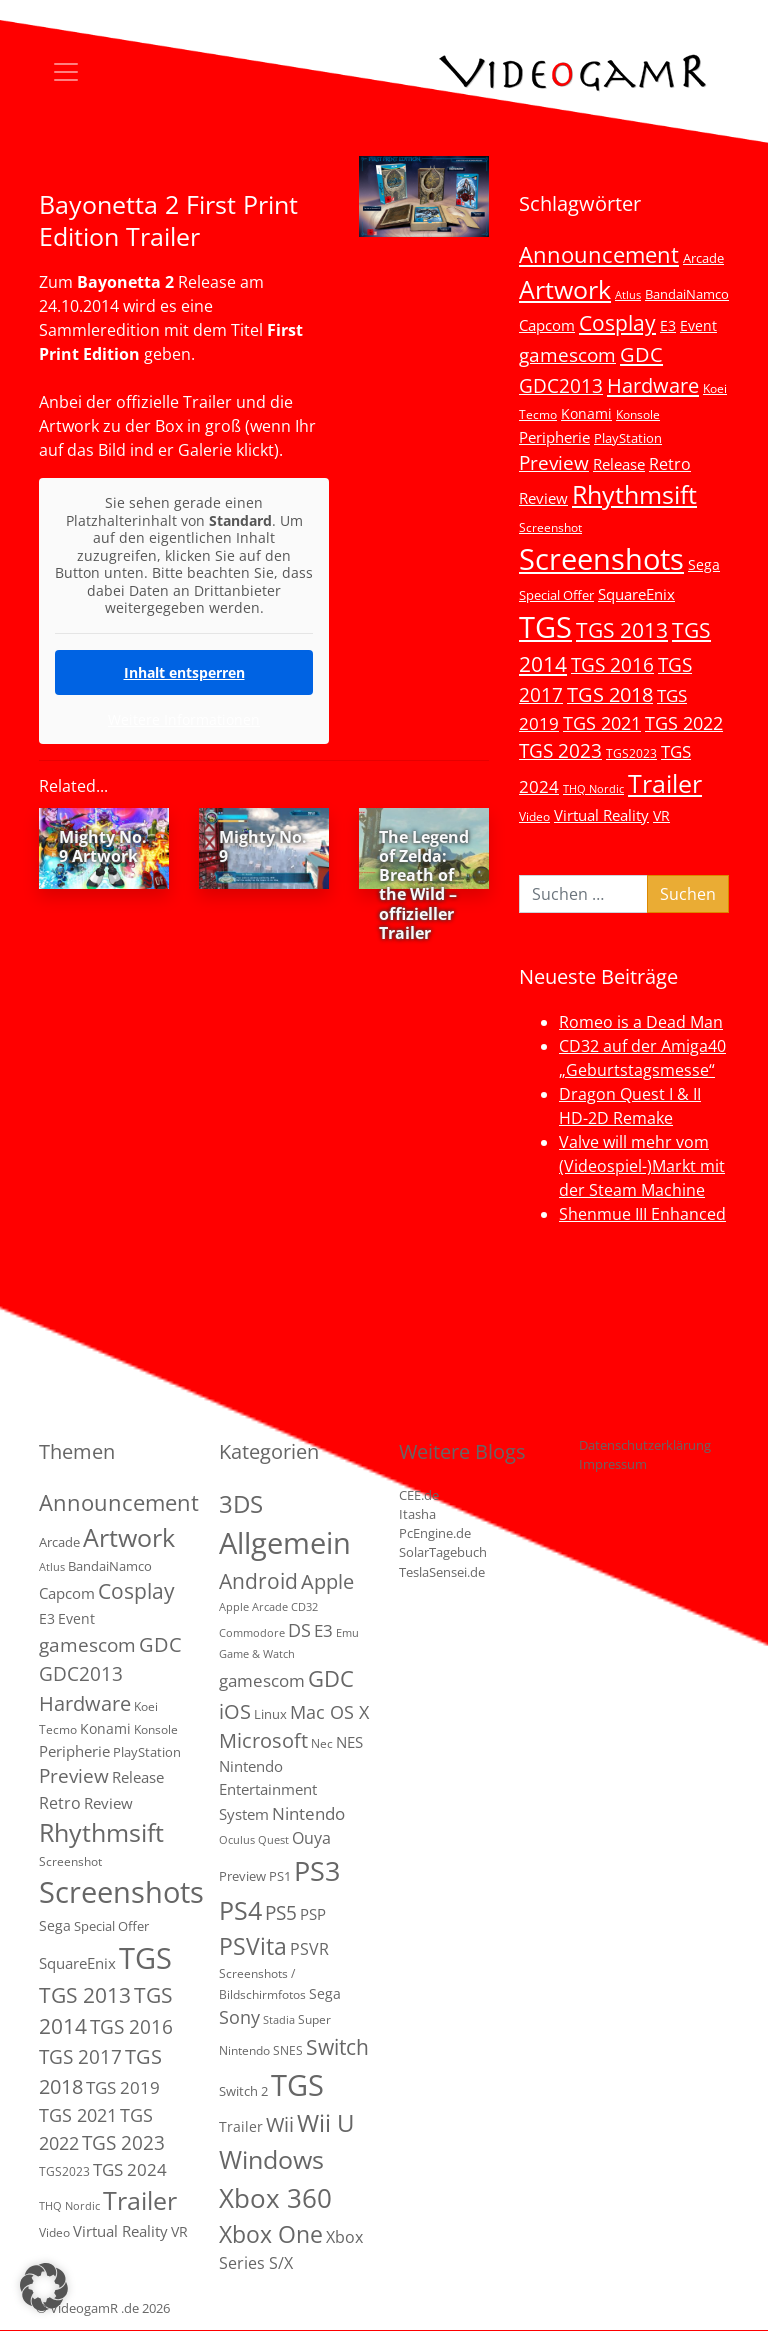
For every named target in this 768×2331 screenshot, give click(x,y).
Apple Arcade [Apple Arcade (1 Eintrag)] (253, 1607)
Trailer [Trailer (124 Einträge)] (665, 783)
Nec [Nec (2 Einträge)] (322, 1743)
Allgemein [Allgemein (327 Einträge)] (285, 1543)
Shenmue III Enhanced (642, 1214)
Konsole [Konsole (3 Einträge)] (638, 414)
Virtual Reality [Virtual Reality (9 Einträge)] (601, 815)
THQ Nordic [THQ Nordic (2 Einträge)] (593, 789)
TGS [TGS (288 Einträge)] (297, 2084)
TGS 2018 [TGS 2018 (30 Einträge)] (610, 694)
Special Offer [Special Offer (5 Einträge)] (556, 595)
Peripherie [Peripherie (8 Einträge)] (554, 437)
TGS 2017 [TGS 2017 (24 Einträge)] (80, 2057)
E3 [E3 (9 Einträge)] (323, 1630)
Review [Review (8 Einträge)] (543, 498)
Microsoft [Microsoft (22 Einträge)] (263, 1740)
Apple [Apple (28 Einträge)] (327, 1581)
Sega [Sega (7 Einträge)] (704, 564)
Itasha (417, 1514)
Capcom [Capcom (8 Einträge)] (547, 325)
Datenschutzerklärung (645, 1445)
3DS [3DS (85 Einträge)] (241, 1503)
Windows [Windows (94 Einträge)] (271, 2159)
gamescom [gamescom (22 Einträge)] (567, 354)
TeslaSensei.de (442, 1572)
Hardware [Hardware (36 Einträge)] (653, 385)
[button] (44, 2287)
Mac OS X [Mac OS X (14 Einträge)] (329, 1712)
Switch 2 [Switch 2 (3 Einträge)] (243, 2091)
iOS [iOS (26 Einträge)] (235, 1711)
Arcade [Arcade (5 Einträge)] (703, 258)
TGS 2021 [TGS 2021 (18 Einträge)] (602, 723)
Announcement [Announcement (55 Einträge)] (599, 254)
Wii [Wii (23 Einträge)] (280, 2124)
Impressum (613, 1464)
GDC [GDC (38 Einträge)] (331, 1678)
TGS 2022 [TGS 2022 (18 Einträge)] (684, 723)
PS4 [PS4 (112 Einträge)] (240, 1910)
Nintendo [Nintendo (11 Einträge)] (308, 1813)
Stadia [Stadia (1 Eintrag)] (279, 2020)
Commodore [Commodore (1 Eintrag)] (252, 1633)
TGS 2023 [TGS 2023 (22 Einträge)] (560, 750)
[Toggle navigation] (66, 72)
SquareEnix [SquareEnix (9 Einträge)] (636, 594)
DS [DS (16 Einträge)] (299, 1629)
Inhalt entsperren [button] (184, 671)
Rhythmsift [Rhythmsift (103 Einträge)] (634, 494)
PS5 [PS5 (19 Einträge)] (281, 1913)
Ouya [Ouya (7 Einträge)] (311, 1838)
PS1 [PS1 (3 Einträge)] (280, 1876)
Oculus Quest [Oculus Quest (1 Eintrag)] (254, 1840)
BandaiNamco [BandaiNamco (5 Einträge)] (687, 294)
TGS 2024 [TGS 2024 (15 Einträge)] (130, 2169)
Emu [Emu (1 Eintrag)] (347, 1633)
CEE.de (419, 1495)
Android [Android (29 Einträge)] (258, 1581)
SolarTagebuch (443, 1552)
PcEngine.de (435, 1533)
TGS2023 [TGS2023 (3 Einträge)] (631, 753)
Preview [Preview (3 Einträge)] (242, 1876)
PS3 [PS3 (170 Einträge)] (317, 1870)
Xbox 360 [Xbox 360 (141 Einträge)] (275, 2198)
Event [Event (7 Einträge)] (698, 325)
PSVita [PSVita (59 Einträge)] (253, 1946)
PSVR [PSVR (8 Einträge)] (309, 1949)
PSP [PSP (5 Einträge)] (313, 1914)
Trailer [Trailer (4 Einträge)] (241, 2126)
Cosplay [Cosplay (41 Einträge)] (617, 323)
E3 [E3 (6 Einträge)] (668, 325)
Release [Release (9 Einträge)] (619, 464)
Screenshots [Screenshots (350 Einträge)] (601, 559)
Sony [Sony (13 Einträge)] (239, 2017)
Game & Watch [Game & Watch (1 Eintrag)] (257, 1654)
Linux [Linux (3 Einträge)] (270, 1714)
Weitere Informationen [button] (184, 719)
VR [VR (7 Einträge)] (661, 815)
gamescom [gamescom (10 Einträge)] (262, 1680)
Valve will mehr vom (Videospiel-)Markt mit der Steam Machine (642, 1166)
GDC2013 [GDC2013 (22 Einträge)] (561, 385)
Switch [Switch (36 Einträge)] (337, 2046)
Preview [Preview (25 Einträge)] (554, 463)
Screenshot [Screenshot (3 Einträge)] (550, 527)
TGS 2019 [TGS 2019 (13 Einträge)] (123, 2087)
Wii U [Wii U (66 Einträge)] (326, 2123)
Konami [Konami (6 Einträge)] (586, 413)
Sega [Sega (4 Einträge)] (325, 1993)
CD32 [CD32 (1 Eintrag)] (304, 1607)
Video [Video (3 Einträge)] (534, 816)
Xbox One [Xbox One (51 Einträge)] (271, 2234)
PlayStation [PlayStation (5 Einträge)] (628, 438)
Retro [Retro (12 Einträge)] (670, 464)
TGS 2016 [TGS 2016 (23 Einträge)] (612, 665)
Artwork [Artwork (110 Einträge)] (565, 289)
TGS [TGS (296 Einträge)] (545, 626)
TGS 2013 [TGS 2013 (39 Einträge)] (622, 630)
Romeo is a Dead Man (641, 1022)
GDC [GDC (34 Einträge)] (641, 354)
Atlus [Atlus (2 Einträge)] (628, 295)
